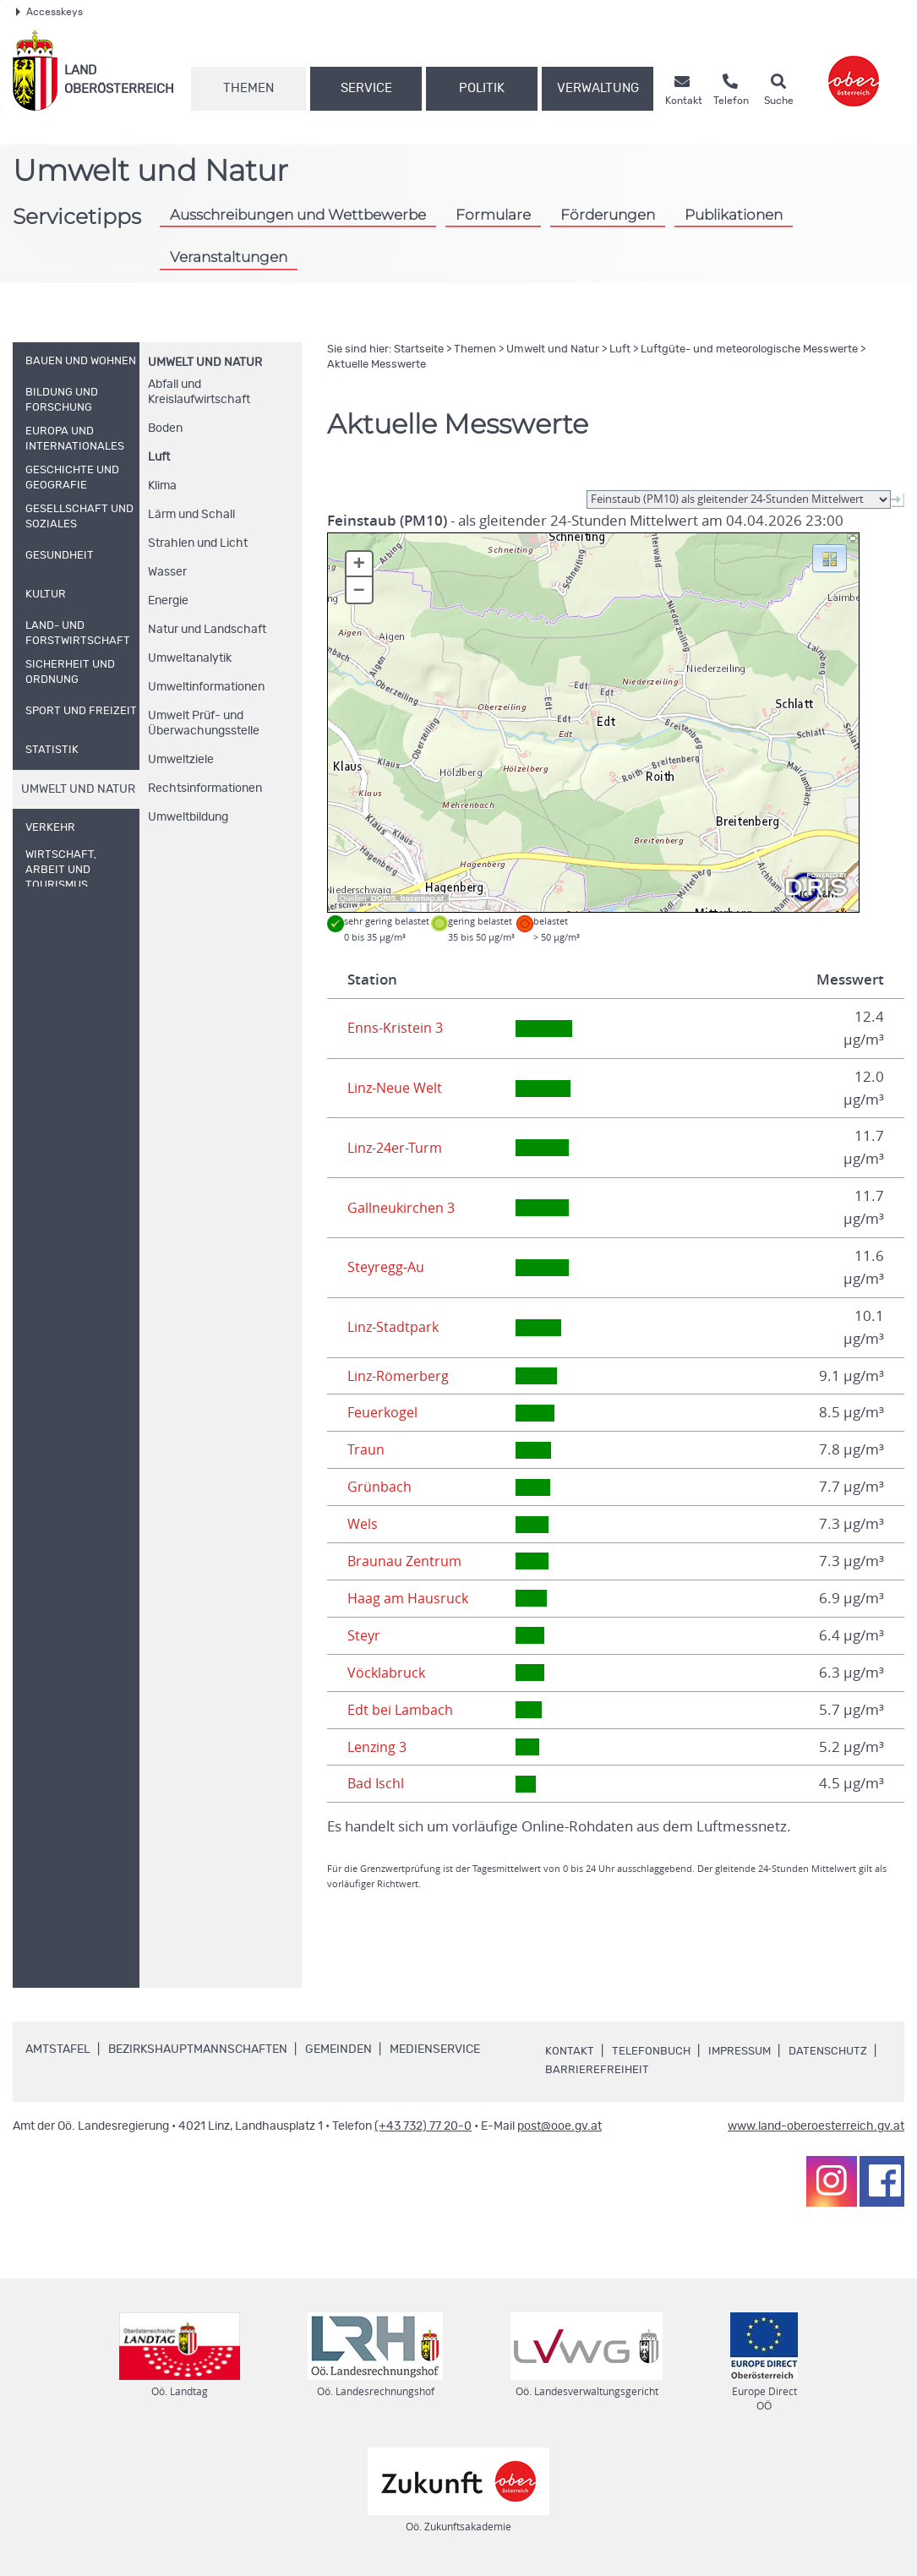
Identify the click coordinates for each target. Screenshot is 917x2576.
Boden (165, 428)
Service (366, 88)
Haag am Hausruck (409, 1598)
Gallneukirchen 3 (402, 1207)
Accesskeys (49, 12)
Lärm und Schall (191, 515)
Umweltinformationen (206, 687)
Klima (162, 486)
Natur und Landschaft (207, 630)
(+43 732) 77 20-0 (423, 2126)
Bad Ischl (376, 1783)
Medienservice (435, 2049)
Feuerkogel (384, 1412)
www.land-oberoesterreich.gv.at (816, 2126)
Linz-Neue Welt (397, 1087)
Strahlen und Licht (198, 543)
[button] (829, 557)
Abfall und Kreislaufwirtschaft (199, 392)
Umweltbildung (188, 817)
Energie (168, 601)
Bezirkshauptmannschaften (197, 2049)
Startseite (419, 349)
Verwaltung (598, 88)
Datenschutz (586, 2070)
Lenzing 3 (378, 1747)
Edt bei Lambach (401, 1709)
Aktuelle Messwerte (376, 364)
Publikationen (734, 214)
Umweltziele (181, 760)
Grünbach (379, 1486)
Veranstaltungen (228, 256)
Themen (248, 88)
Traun (366, 1449)
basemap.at (422, 898)
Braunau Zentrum (406, 1561)
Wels (363, 1523)
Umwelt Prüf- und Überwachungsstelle (203, 723)
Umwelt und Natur (205, 362)
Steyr (364, 1635)
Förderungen (607, 214)
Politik (482, 88)
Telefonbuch (653, 2051)
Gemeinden (338, 2049)
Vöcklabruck (387, 1672)
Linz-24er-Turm (397, 1147)
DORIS (383, 898)
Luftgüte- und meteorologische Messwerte (749, 349)
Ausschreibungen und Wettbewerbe (298, 214)
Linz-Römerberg (400, 1376)
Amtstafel (57, 2049)
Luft (159, 457)
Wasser (167, 572)
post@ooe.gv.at (559, 2126)
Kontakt (569, 2051)
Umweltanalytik (190, 658)
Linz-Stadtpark (394, 1327)
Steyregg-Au (387, 1267)
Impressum (745, 2051)
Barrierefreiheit (698, 2070)
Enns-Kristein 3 (396, 1027)
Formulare (493, 214)
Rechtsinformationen (205, 788)
